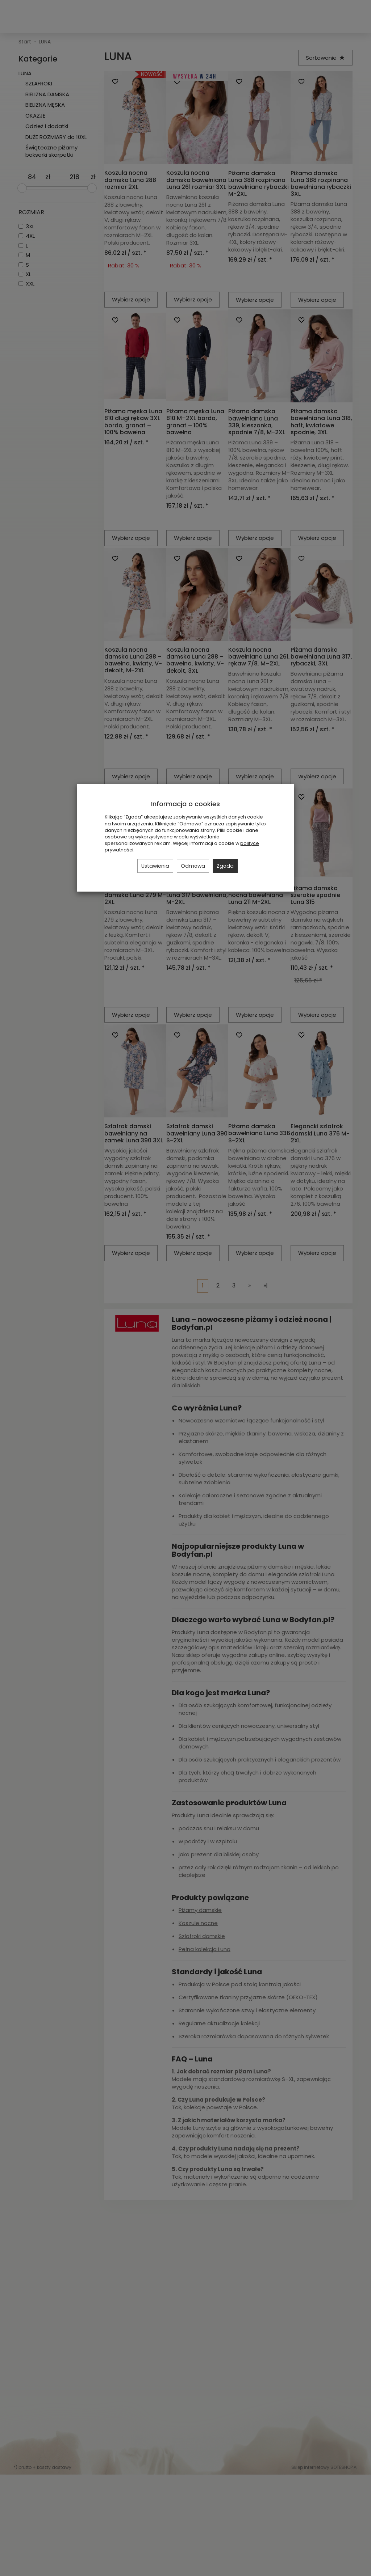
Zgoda (225, 866)
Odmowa (193, 866)
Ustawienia (155, 866)
